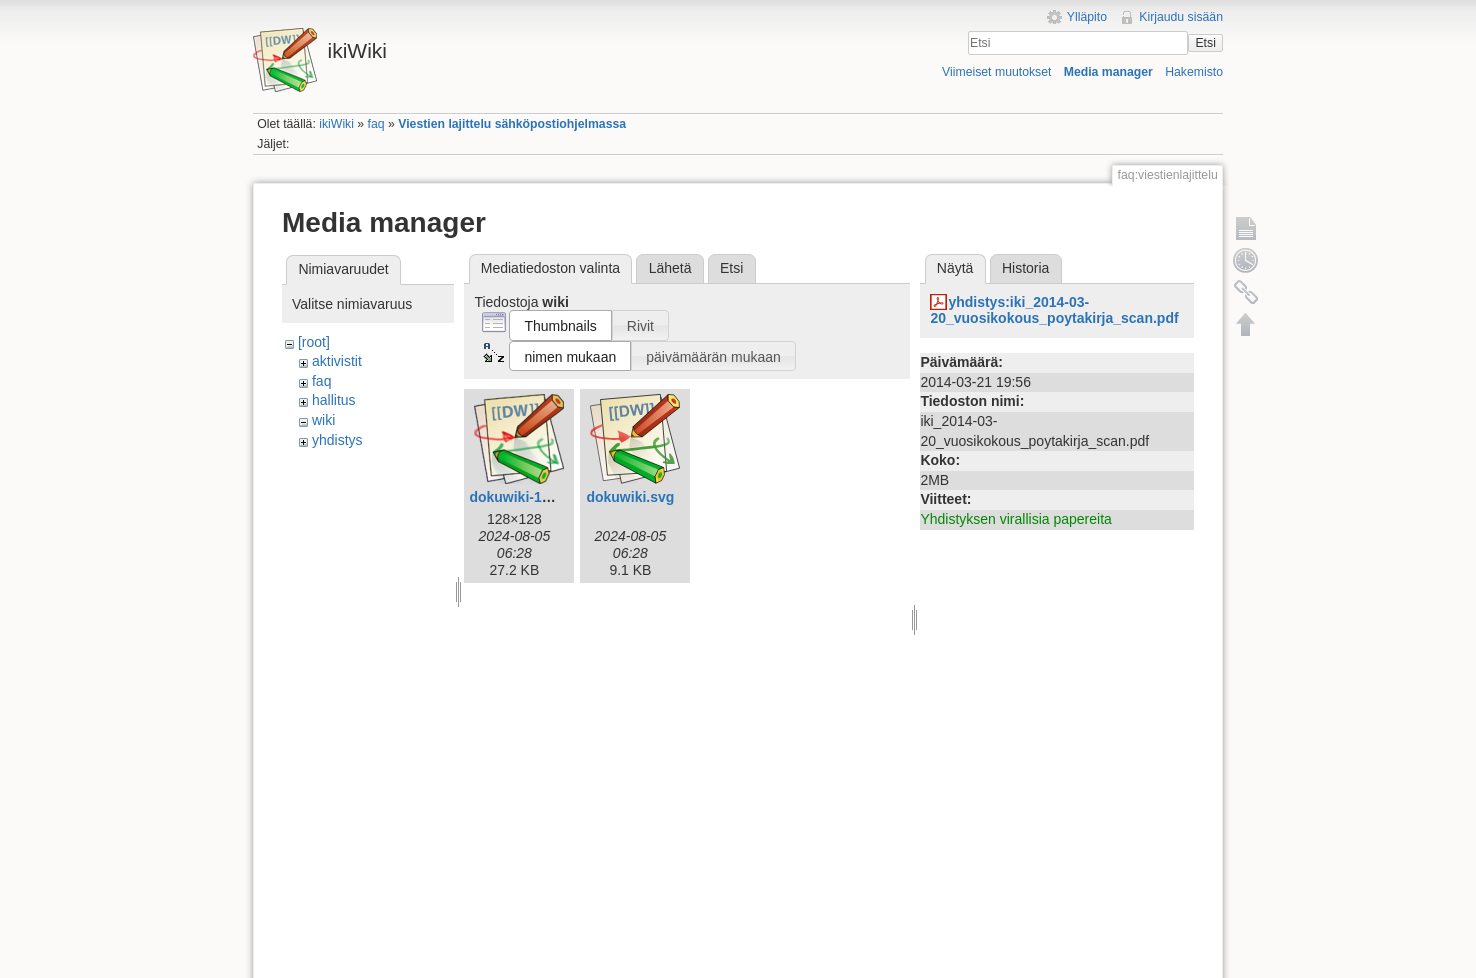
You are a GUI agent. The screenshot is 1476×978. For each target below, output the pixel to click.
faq (376, 124)
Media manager (1108, 72)
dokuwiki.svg (630, 497)
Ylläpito (1087, 17)
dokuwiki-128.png (527, 497)
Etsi (1205, 43)
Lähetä (670, 268)
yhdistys (337, 440)
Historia (1025, 268)
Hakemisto (1194, 72)
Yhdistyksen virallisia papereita (1015, 519)
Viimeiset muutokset (996, 72)
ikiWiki (336, 124)
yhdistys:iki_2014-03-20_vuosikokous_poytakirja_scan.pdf (1054, 310)
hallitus (334, 400)
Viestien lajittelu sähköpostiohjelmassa (512, 124)
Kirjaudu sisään (1181, 17)
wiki (323, 420)
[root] (314, 342)
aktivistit (337, 361)
